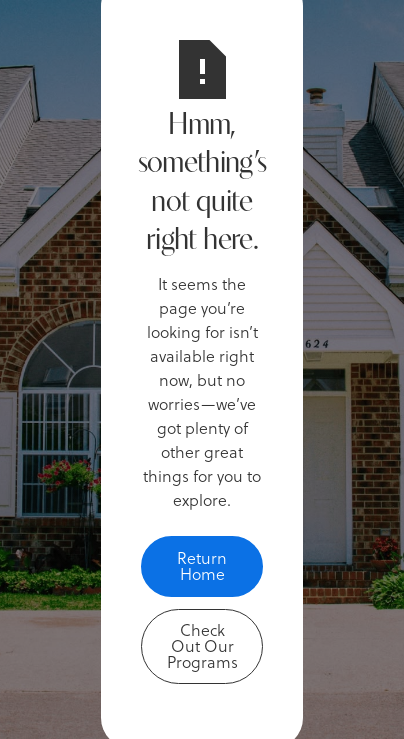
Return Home (202, 565)
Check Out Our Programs (202, 645)
